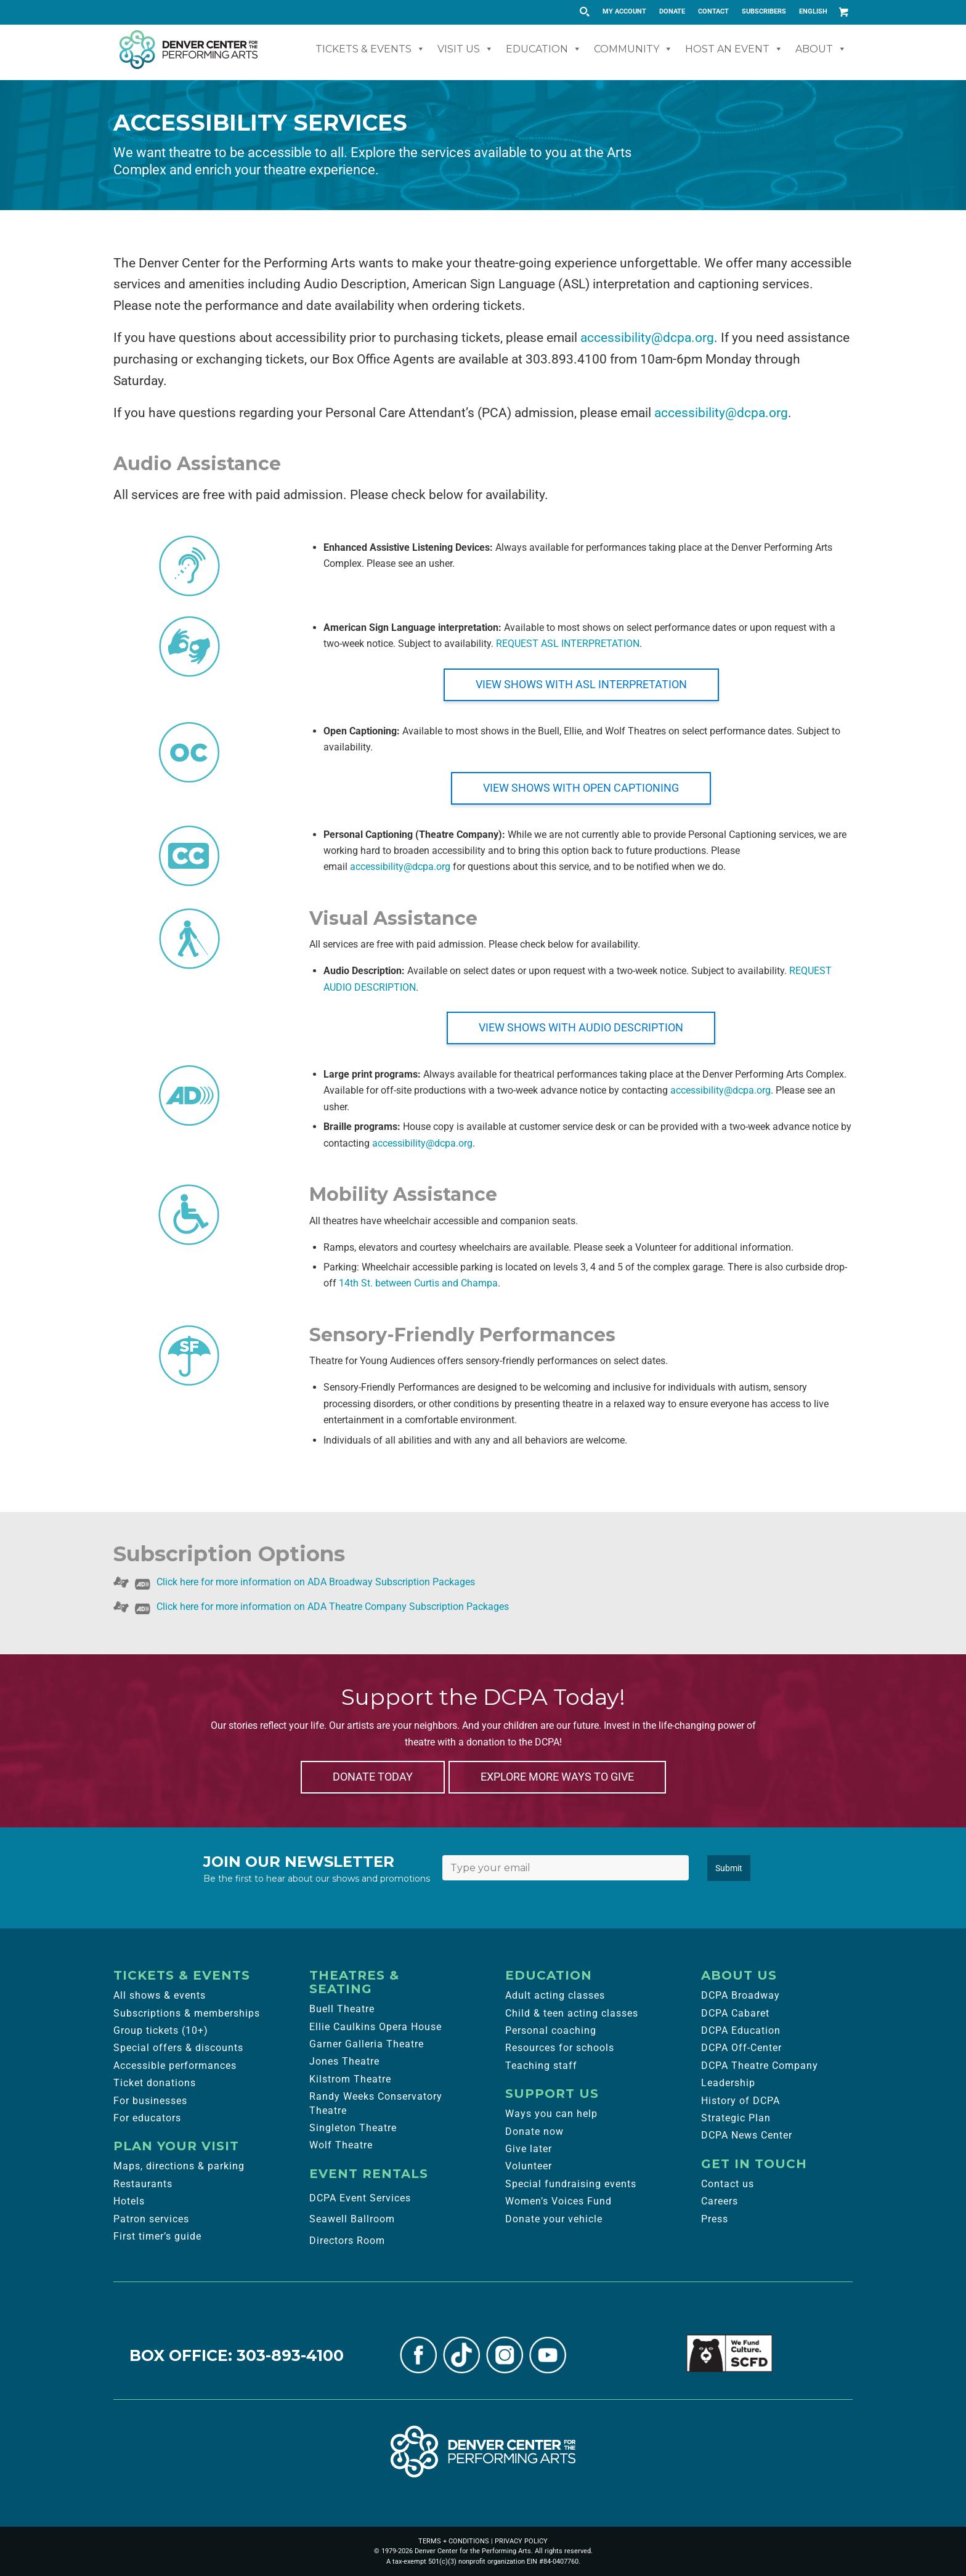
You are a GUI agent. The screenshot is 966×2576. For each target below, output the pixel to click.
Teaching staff (541, 2065)
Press (714, 2219)
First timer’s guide (157, 2236)
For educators (147, 2118)
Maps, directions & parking (179, 2166)
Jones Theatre (344, 2061)
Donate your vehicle (554, 2219)
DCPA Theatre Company (759, 2065)
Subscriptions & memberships (186, 2013)
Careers (719, 2201)
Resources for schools (559, 2048)
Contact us (727, 2184)
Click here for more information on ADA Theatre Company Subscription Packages (332, 1606)
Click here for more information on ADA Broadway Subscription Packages (315, 1582)
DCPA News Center (746, 2135)
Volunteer (528, 2166)
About (820, 49)
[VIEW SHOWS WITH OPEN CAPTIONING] (581, 788)
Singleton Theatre (353, 2128)
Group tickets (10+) (160, 2030)
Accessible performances (175, 2065)
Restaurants (142, 2184)
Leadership (728, 2083)
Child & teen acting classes (571, 2013)
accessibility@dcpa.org (647, 337)
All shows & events (159, 1995)
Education (544, 49)
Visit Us (465, 49)
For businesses (150, 2101)
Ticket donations (154, 2083)
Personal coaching (550, 2030)
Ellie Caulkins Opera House (375, 2027)
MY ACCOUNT (624, 11)
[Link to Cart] (843, 11)
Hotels (129, 2201)
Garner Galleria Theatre (366, 2044)
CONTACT (713, 11)
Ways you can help (551, 2113)
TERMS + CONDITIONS (453, 2541)
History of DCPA (740, 2101)
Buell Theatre (342, 2009)
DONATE (672, 11)
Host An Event (734, 49)
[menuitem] (624, 12)
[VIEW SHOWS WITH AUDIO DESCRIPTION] (581, 1028)
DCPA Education (741, 2030)
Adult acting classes (555, 1995)
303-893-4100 (290, 2355)
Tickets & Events (370, 49)
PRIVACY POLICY (521, 2541)
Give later (528, 2149)
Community (633, 49)
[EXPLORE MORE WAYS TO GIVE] (557, 1777)
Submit (728, 1868)
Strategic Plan (736, 2118)
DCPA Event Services (360, 2198)
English (813, 11)
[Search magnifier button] (584, 12)
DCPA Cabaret (735, 2013)
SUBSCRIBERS (764, 11)
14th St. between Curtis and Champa (418, 1283)
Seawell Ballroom (352, 2219)
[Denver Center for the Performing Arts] (483, 2451)
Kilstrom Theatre (350, 2079)
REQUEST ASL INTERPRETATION (567, 643)
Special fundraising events (570, 2184)
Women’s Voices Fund (558, 2201)
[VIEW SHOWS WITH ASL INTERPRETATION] (581, 684)
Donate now (534, 2131)
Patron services (151, 2219)
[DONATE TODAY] (373, 1777)
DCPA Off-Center (741, 2048)
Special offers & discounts (178, 2048)
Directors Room (347, 2240)
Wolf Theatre (341, 2145)
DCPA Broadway (740, 1995)
